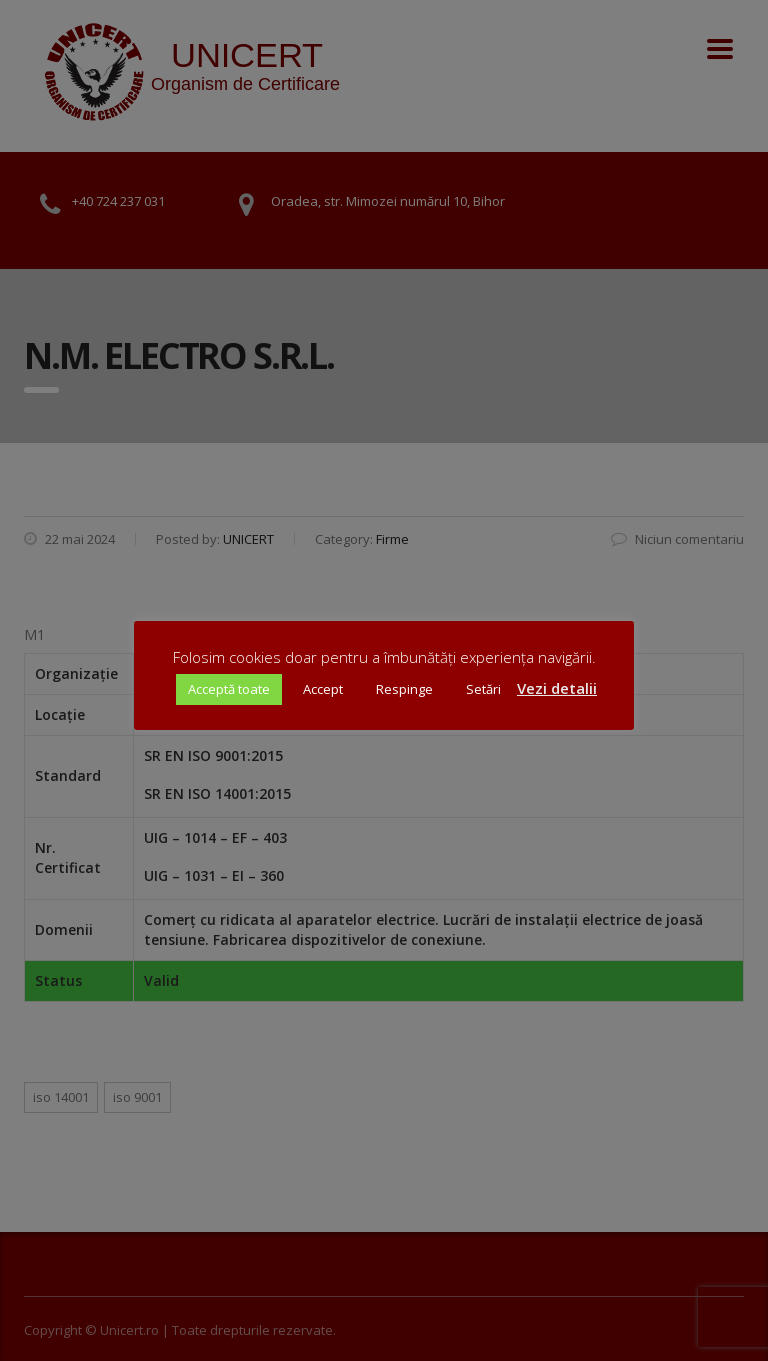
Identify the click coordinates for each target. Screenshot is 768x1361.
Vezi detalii (557, 688)
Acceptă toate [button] (229, 689)
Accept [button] (323, 689)
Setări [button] (483, 689)
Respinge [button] (404, 689)
